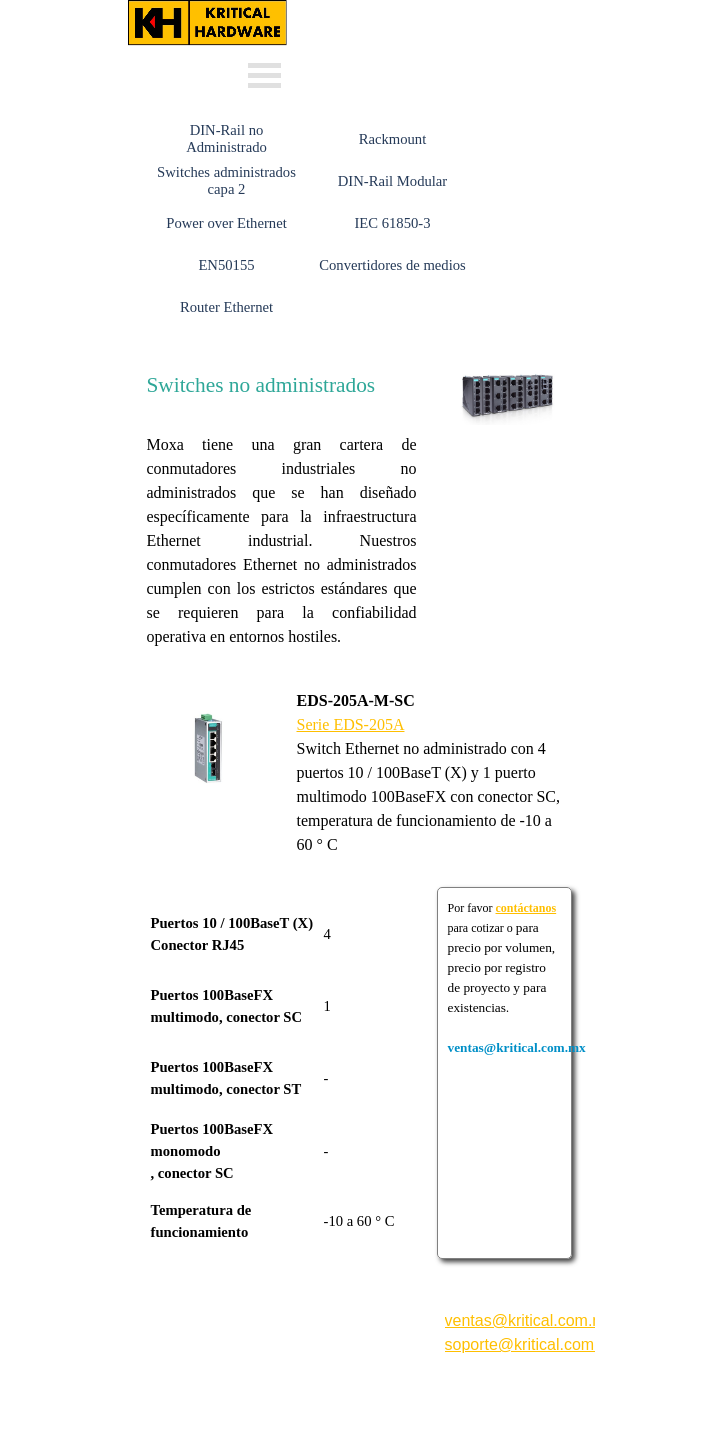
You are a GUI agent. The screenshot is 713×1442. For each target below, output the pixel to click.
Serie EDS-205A (351, 724)
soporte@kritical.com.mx (532, 1344)
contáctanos (526, 908)
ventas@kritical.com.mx (401, 8)
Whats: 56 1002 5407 (385, 68)
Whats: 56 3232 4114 (385, 40)
